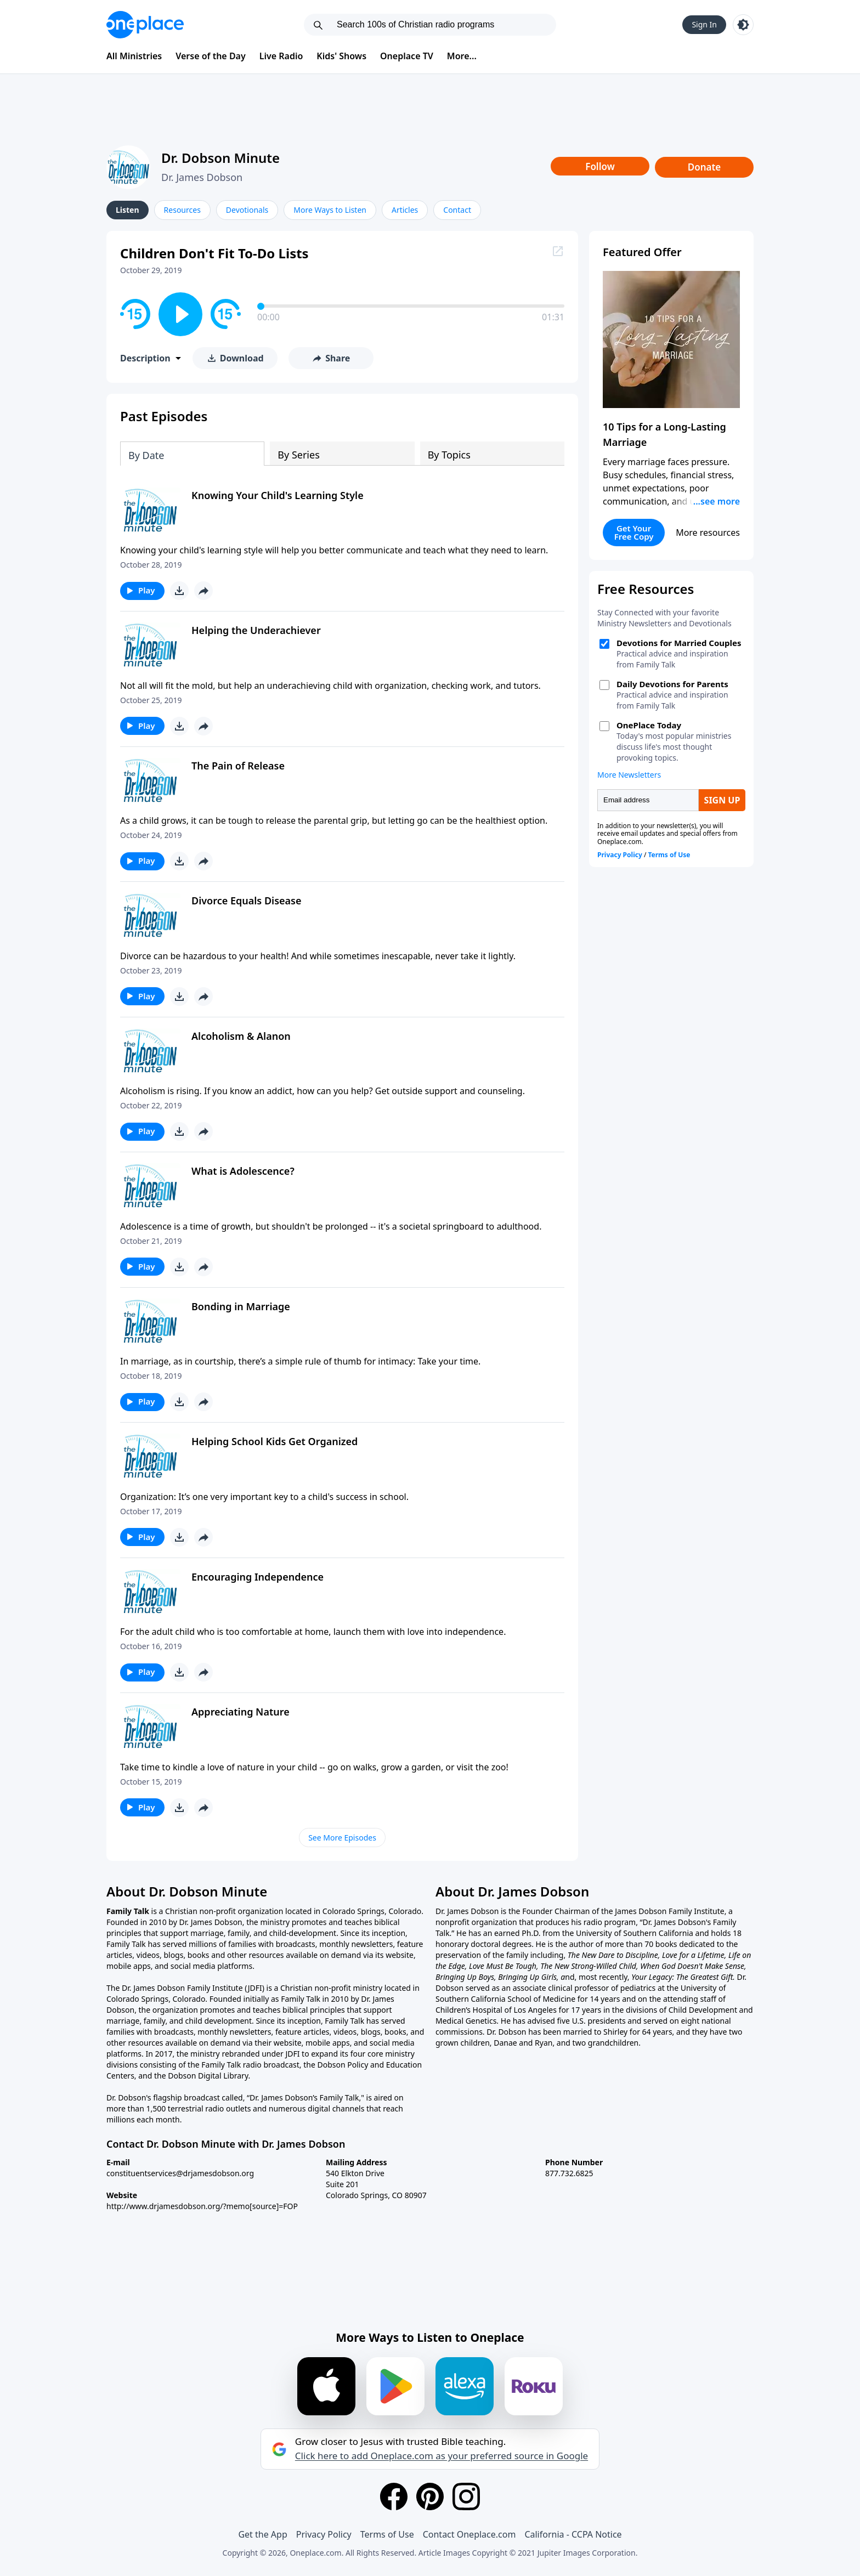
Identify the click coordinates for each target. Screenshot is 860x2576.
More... (462, 56)
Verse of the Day (211, 56)
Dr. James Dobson (201, 177)
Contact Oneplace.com (469, 2534)
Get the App (262, 2534)
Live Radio (281, 56)
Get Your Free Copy (634, 532)
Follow (600, 166)
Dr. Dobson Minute (220, 158)
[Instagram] (466, 2496)
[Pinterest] (430, 2496)
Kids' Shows (341, 56)
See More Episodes (342, 1837)
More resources (708, 532)
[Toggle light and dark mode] (743, 24)
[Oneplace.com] (145, 24)
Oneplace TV (406, 56)
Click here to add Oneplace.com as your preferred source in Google (441, 2456)
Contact (457, 210)
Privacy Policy (324, 2534)
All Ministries (134, 56)
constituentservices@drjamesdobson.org (180, 2173)
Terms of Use (387, 2534)
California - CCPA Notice (572, 2534)
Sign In (704, 24)
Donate (704, 167)
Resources (182, 210)
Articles (405, 210)
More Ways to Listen (329, 210)
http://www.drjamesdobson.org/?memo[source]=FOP (202, 2206)
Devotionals (247, 210)
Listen (127, 210)
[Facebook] (394, 2496)
